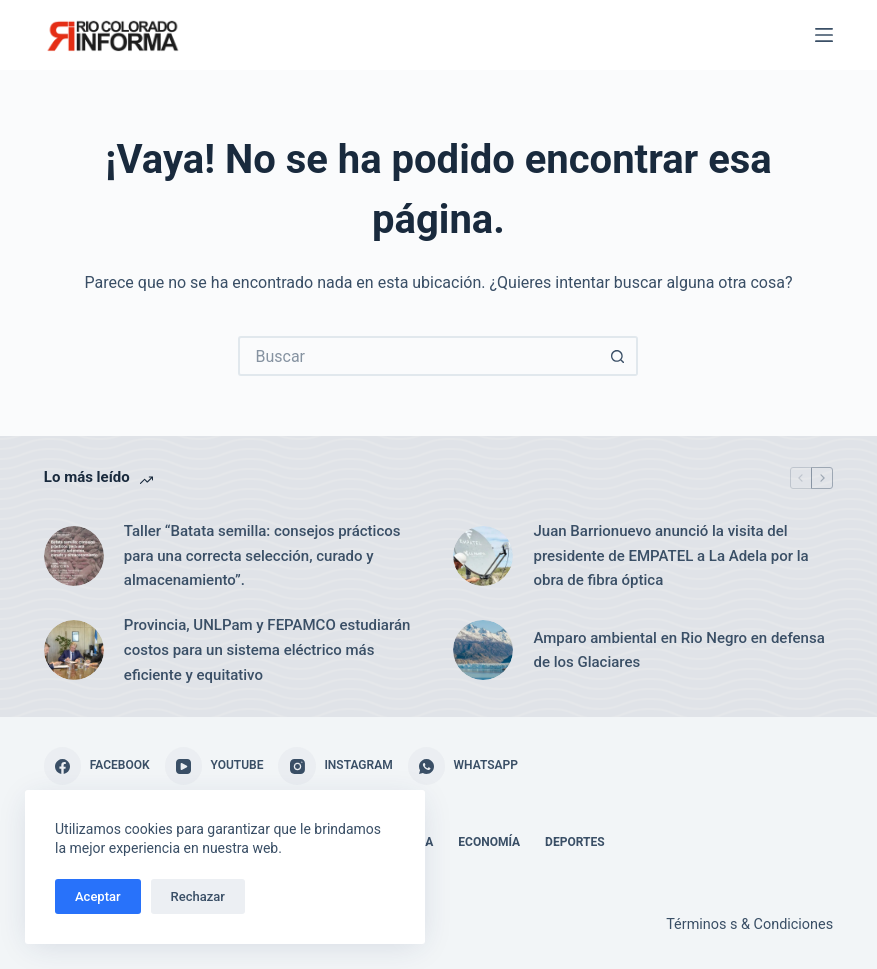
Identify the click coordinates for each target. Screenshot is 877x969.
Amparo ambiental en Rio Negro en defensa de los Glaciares (678, 650)
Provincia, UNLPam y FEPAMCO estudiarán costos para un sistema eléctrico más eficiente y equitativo (267, 650)
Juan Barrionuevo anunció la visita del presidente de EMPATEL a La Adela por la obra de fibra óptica (670, 556)
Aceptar (98, 896)
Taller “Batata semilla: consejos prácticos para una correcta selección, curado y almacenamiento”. (262, 556)
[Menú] (824, 35)
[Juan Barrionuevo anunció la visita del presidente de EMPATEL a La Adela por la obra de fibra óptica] (483, 556)
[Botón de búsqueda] (618, 356)
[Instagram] (335, 766)
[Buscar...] (418, 356)
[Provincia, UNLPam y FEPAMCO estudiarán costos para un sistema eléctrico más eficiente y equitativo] (74, 650)
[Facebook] (97, 766)
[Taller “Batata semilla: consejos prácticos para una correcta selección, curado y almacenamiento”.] (74, 556)
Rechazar (198, 896)
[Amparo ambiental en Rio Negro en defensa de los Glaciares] (483, 650)
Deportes (574, 842)
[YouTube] (214, 766)
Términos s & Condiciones (749, 924)
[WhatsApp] (463, 766)
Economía (489, 842)
